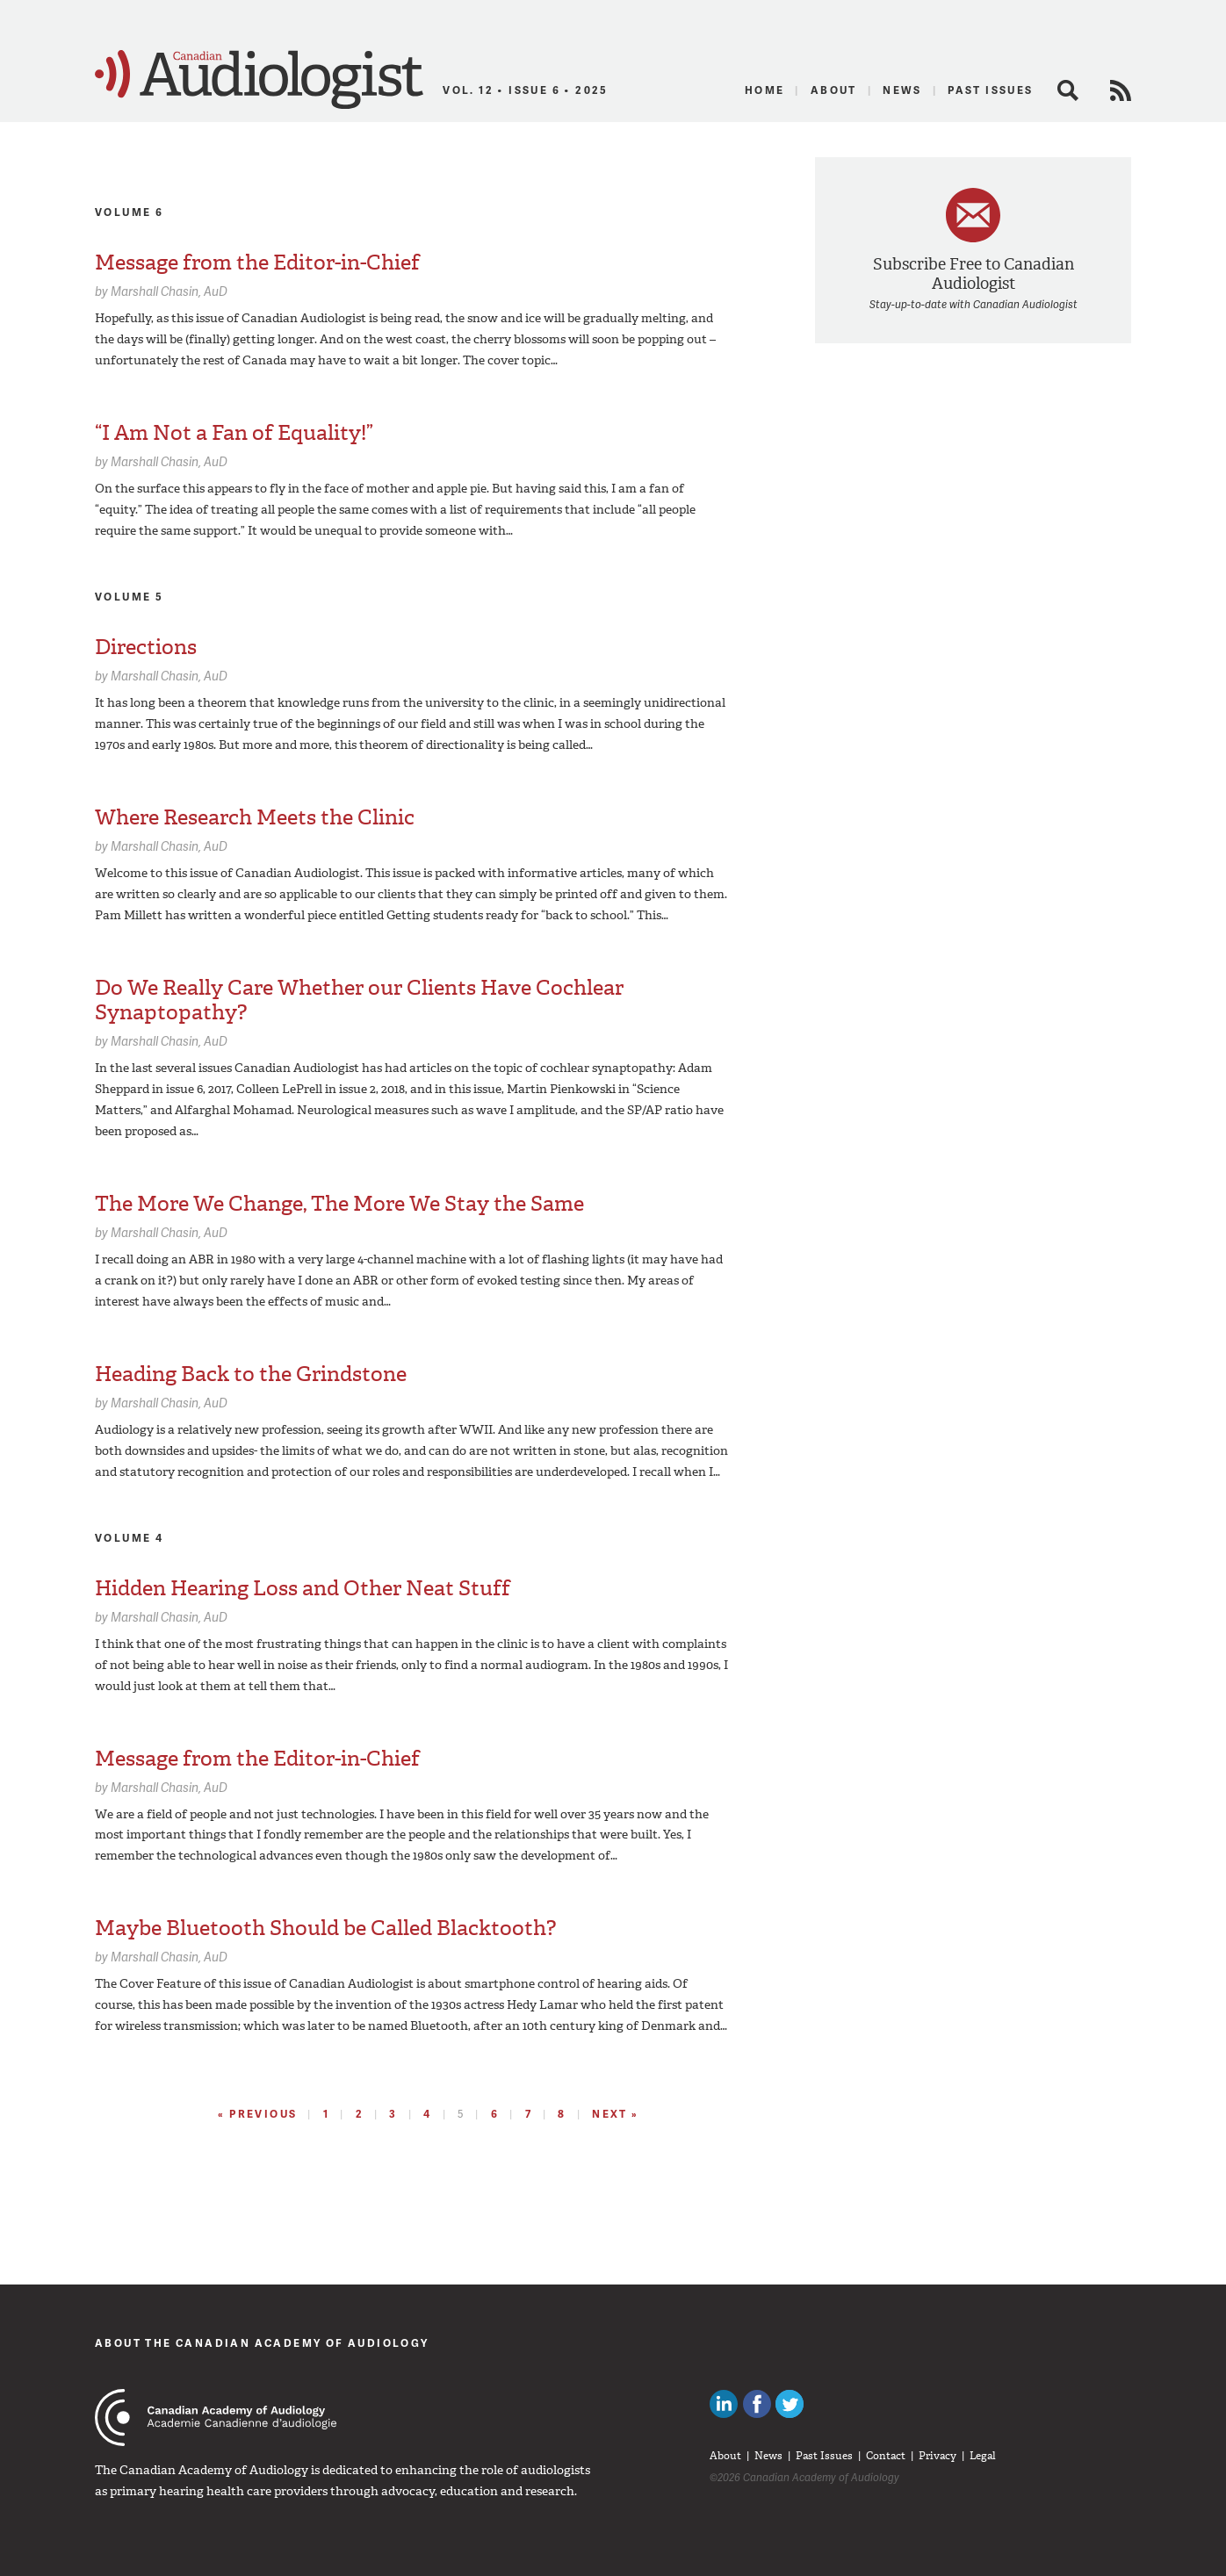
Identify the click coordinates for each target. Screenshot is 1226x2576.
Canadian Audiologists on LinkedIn (724, 2404)
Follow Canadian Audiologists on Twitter (789, 2404)
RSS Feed (1120, 90)
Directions (146, 647)
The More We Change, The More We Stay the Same (339, 1204)
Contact (885, 2456)
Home (765, 90)
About (834, 90)
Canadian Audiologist (259, 80)
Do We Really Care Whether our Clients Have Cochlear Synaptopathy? (359, 1000)
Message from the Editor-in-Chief (257, 262)
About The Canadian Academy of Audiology (262, 2342)
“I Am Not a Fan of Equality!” (234, 433)
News (902, 90)
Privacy (937, 2456)
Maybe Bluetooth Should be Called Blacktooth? (325, 1928)
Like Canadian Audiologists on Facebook (757, 2404)
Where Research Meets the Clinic (255, 817)
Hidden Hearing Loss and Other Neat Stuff (302, 1588)
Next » (615, 2113)
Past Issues (990, 90)
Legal (983, 2456)
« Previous (257, 2113)
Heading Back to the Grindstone (251, 1374)
